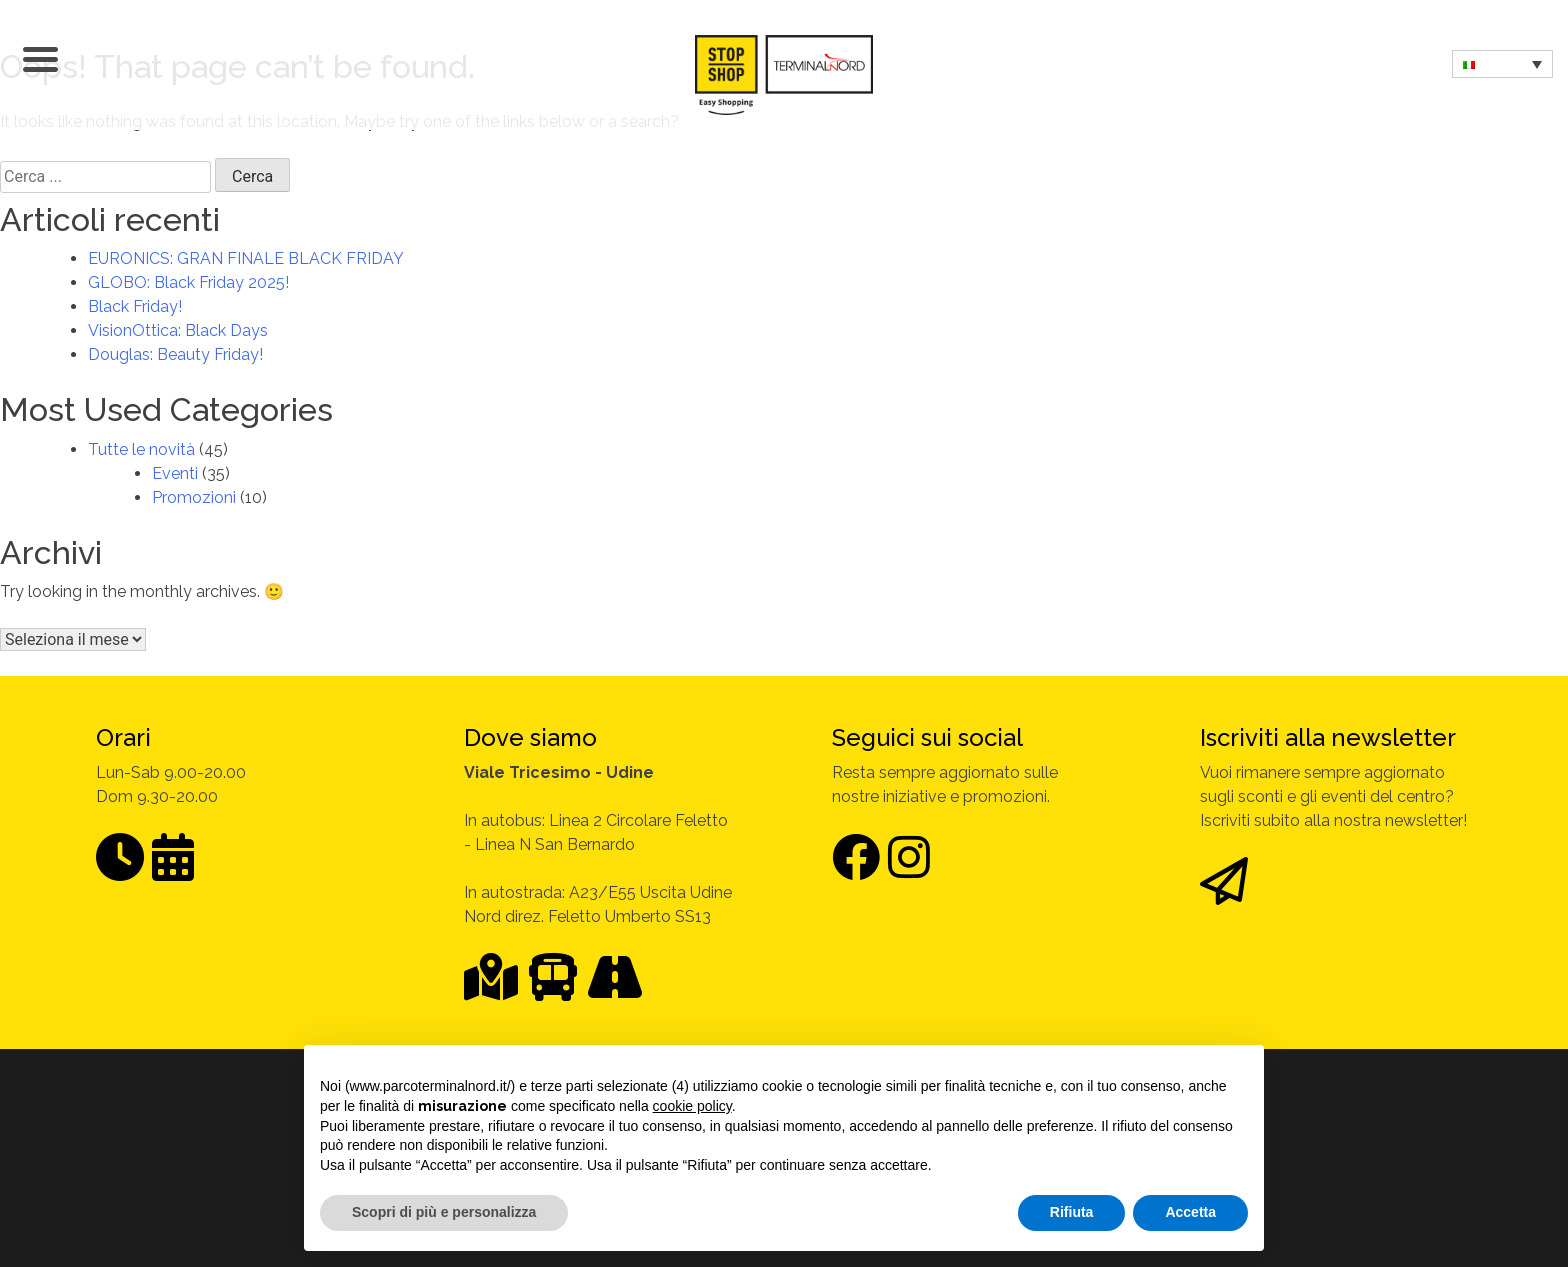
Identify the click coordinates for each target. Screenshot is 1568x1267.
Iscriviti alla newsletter (1328, 737)
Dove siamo (530, 737)
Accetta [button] (1190, 1212)
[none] (1502, 64)
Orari (123, 737)
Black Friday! (135, 306)
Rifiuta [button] (1072, 1212)
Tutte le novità (141, 449)
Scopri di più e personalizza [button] (444, 1212)
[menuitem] (1502, 64)
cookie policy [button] (692, 1106)
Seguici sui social (927, 737)
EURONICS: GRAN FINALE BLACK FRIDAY (246, 258)
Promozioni (194, 497)
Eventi (175, 473)
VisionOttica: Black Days (178, 330)
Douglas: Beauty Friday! (175, 354)
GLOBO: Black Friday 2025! (188, 282)
